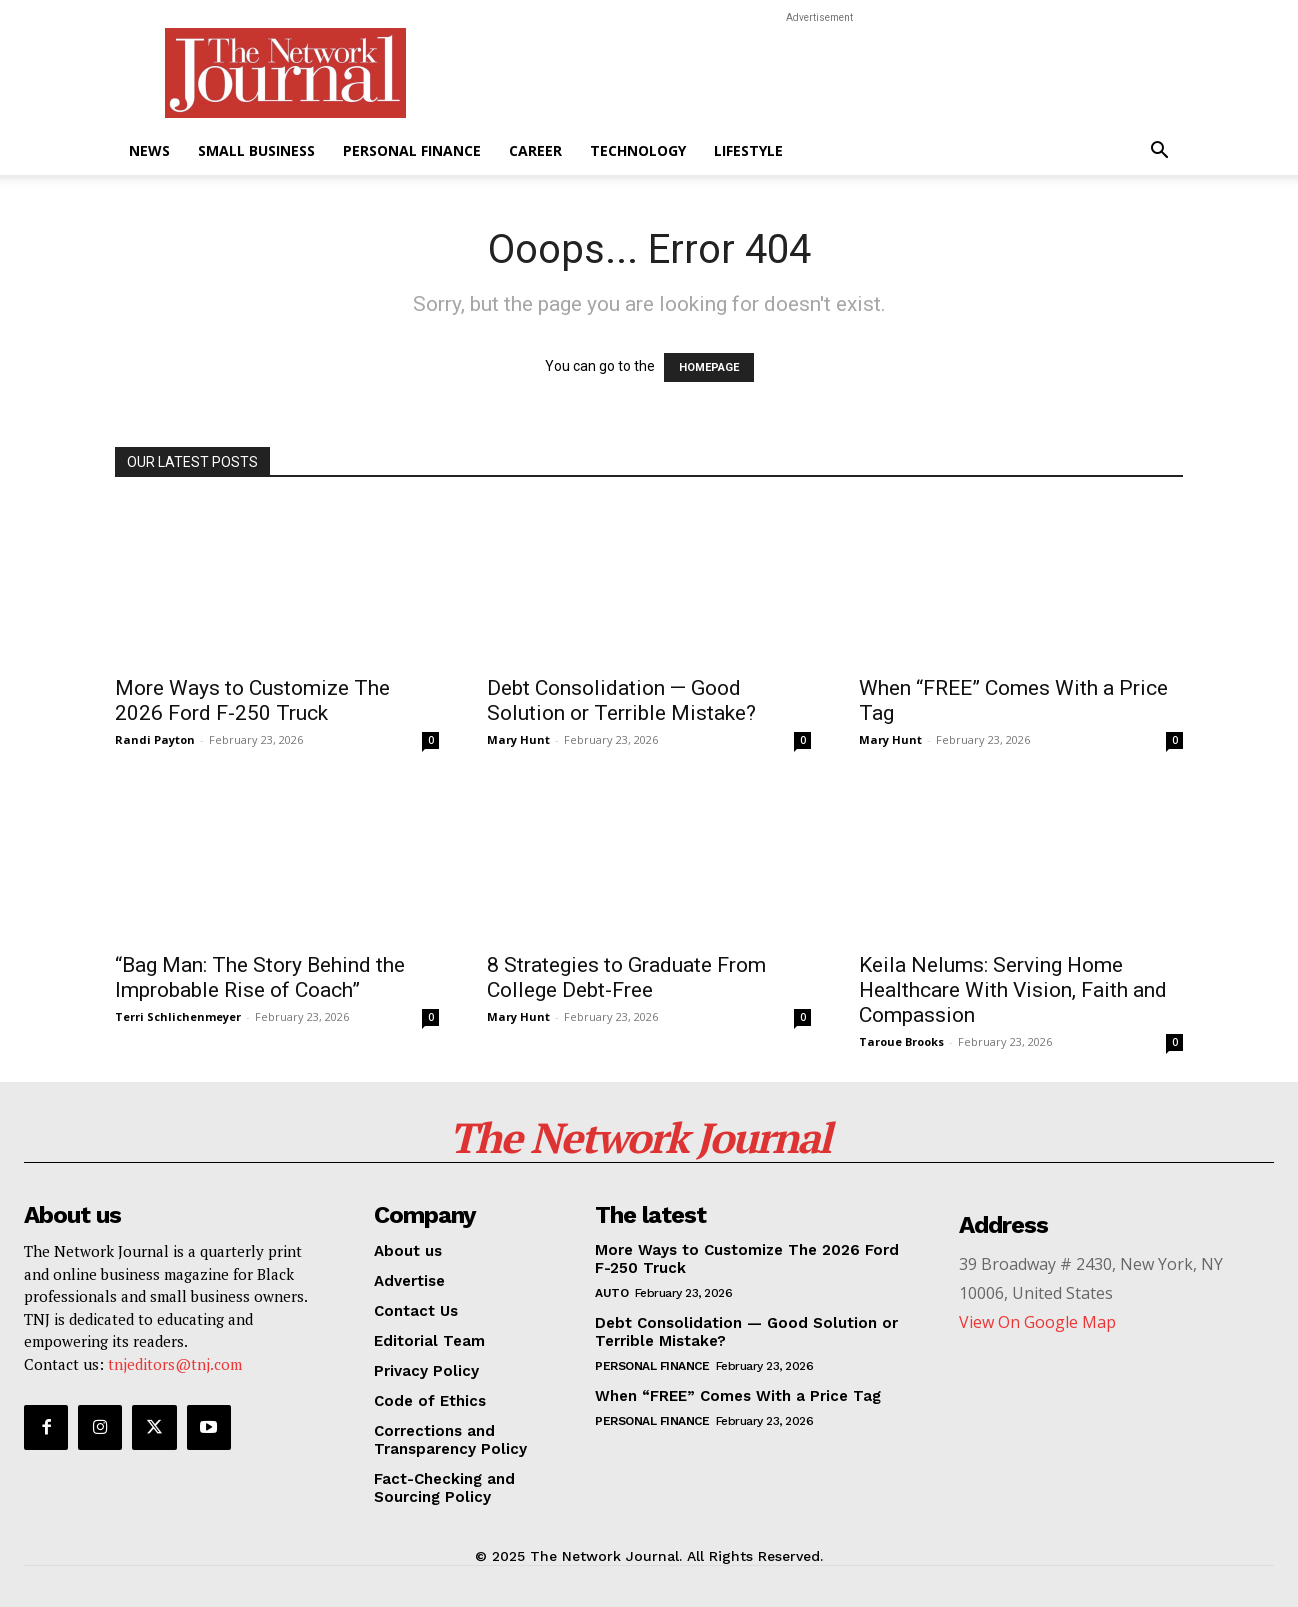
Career (535, 150)
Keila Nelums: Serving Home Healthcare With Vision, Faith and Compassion (1013, 990)
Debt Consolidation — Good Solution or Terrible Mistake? (621, 700)
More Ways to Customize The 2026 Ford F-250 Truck (252, 700)
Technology (638, 150)
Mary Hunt (518, 739)
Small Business (256, 150)
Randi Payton (155, 739)
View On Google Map (1037, 1322)
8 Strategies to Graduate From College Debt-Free (626, 977)
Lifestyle (748, 150)
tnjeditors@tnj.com (175, 1364)
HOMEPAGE (709, 367)
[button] (1159, 152)
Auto (611, 1293)
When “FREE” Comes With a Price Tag (738, 1396)
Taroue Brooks (901, 1041)
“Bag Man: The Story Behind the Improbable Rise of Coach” (260, 977)
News (149, 150)
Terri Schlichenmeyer (178, 1016)
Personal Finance (412, 150)
